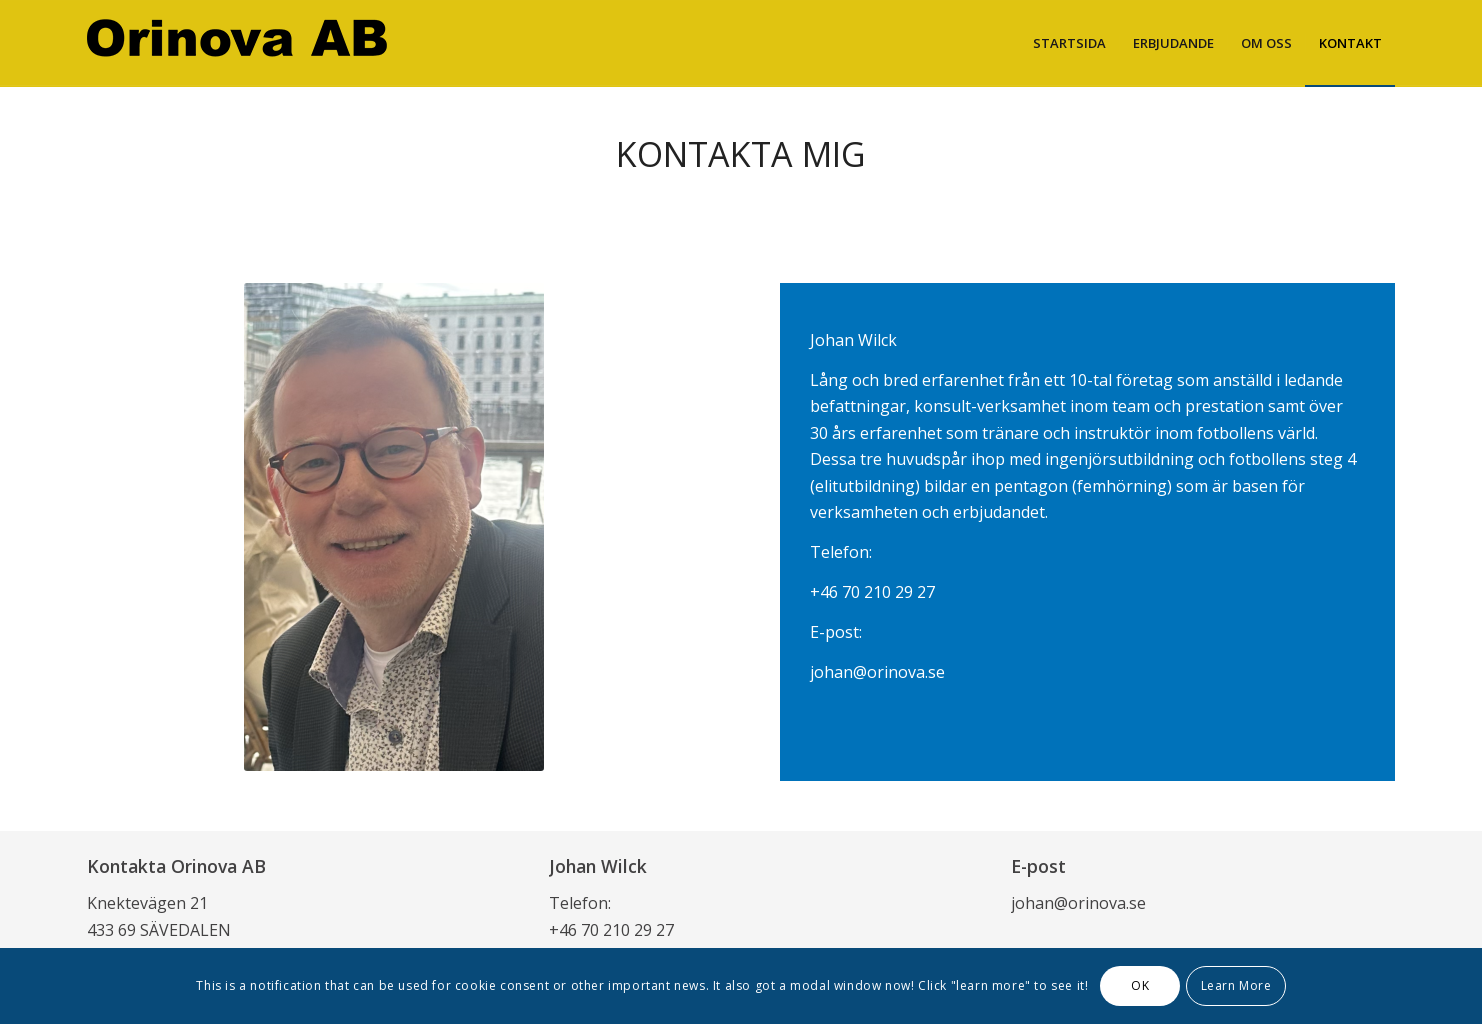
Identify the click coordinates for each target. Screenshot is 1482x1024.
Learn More (1236, 985)
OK (1140, 985)
